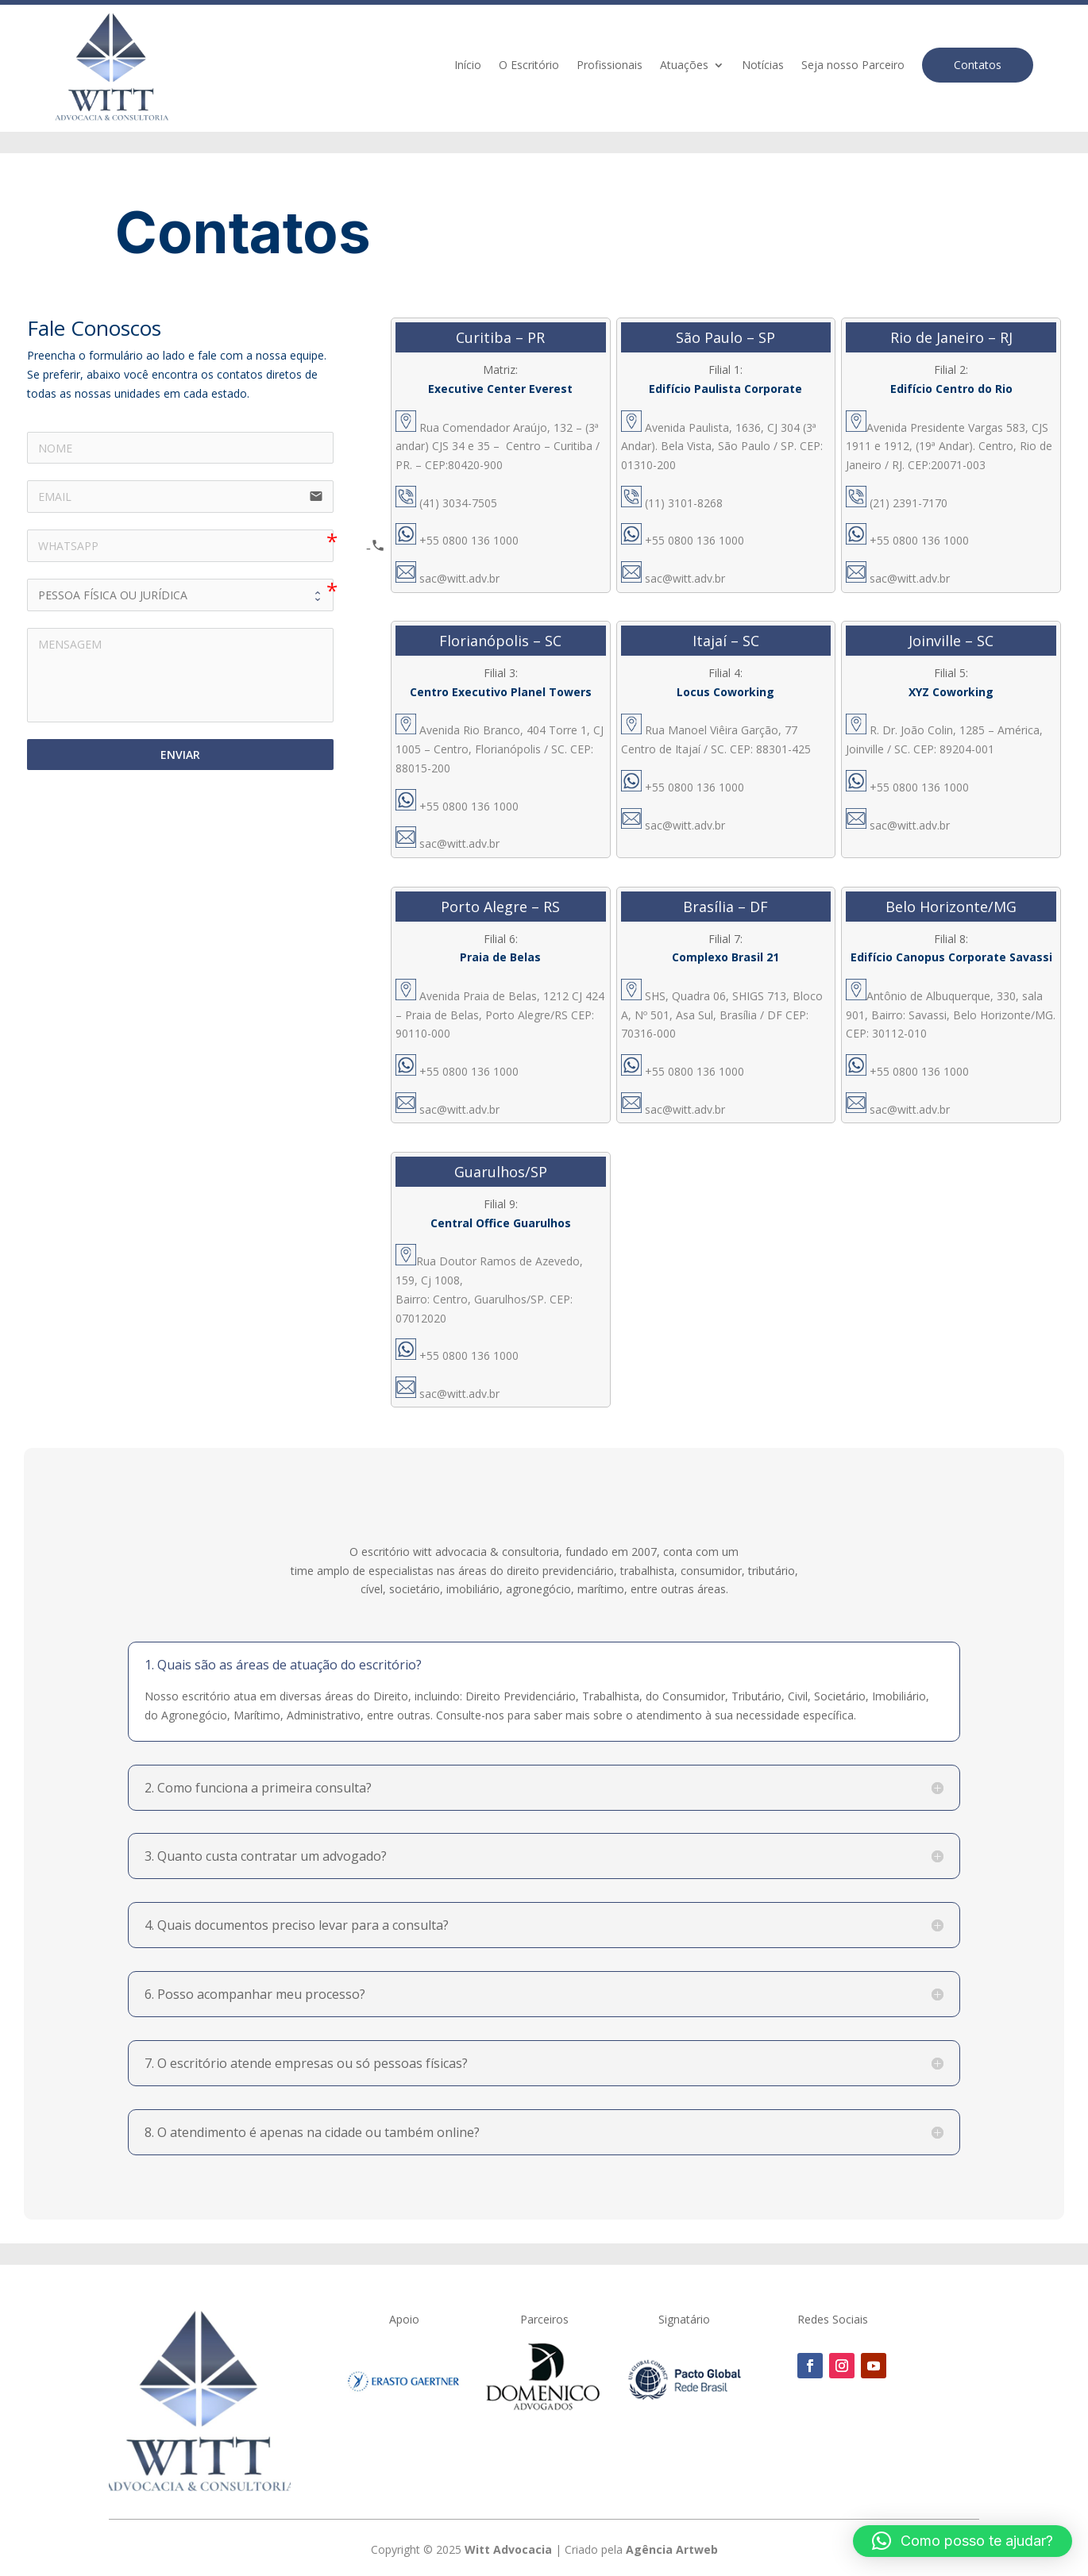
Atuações (684, 66)
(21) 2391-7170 (896, 502)
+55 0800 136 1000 (457, 540)
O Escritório (529, 66)
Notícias (763, 66)
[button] (962, 2541)
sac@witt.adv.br (459, 578)
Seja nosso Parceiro (853, 66)
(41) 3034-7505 (446, 502)
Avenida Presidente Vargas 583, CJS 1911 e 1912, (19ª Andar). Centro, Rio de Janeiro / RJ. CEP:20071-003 (949, 446)
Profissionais (609, 66)
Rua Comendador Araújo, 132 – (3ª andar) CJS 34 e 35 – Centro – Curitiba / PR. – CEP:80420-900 (497, 446)
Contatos (977, 64)
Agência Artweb (672, 2549)
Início (467, 66)
